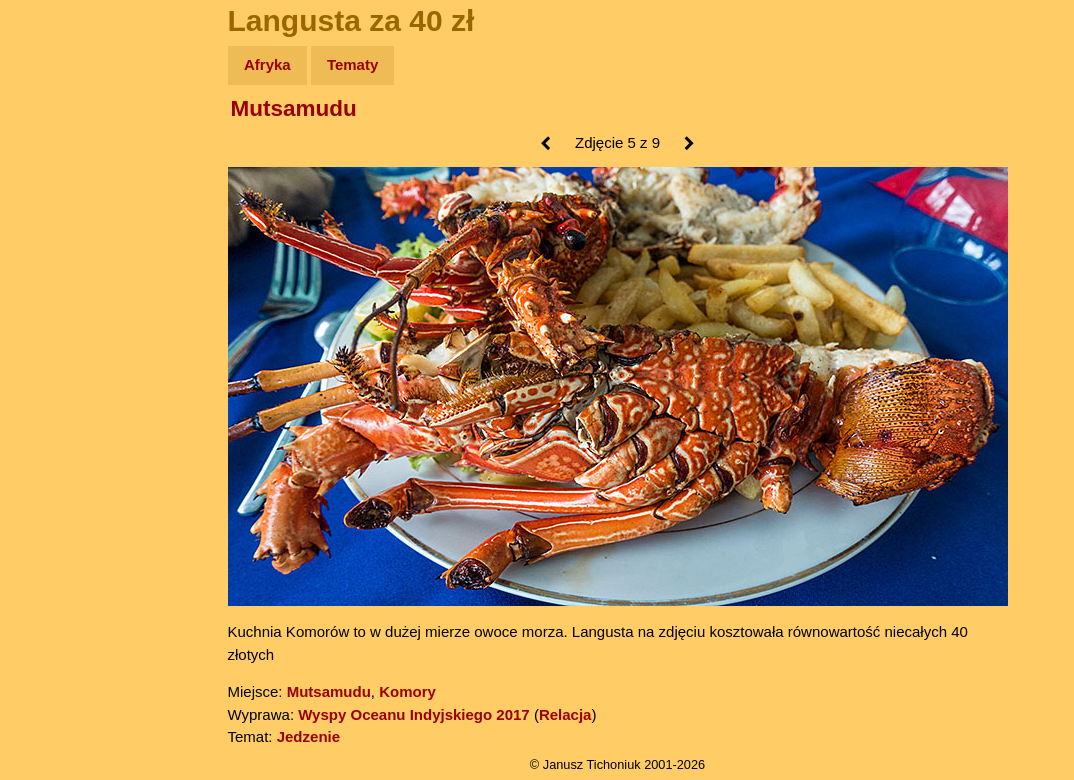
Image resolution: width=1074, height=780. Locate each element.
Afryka (267, 64)
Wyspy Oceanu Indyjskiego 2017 (414, 714)
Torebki (60, 412)
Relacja (565, 714)
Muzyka (60, 296)
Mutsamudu (294, 108)
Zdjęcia (59, 181)
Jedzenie (308, 736)
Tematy (352, 64)
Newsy (57, 219)
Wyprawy (66, 142)
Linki (51, 373)
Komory (407, 691)
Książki (59, 258)
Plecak (57, 335)
